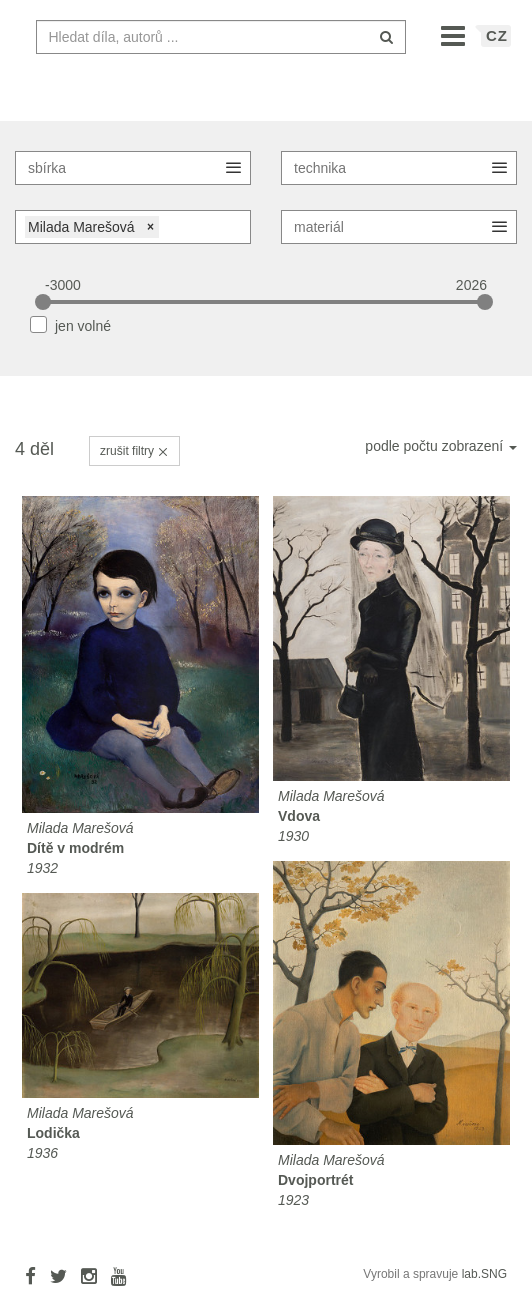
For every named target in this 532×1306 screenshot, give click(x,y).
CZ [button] (497, 45)
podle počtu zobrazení (441, 456)
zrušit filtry (134, 461)
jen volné (83, 336)
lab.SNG (484, 1284)
